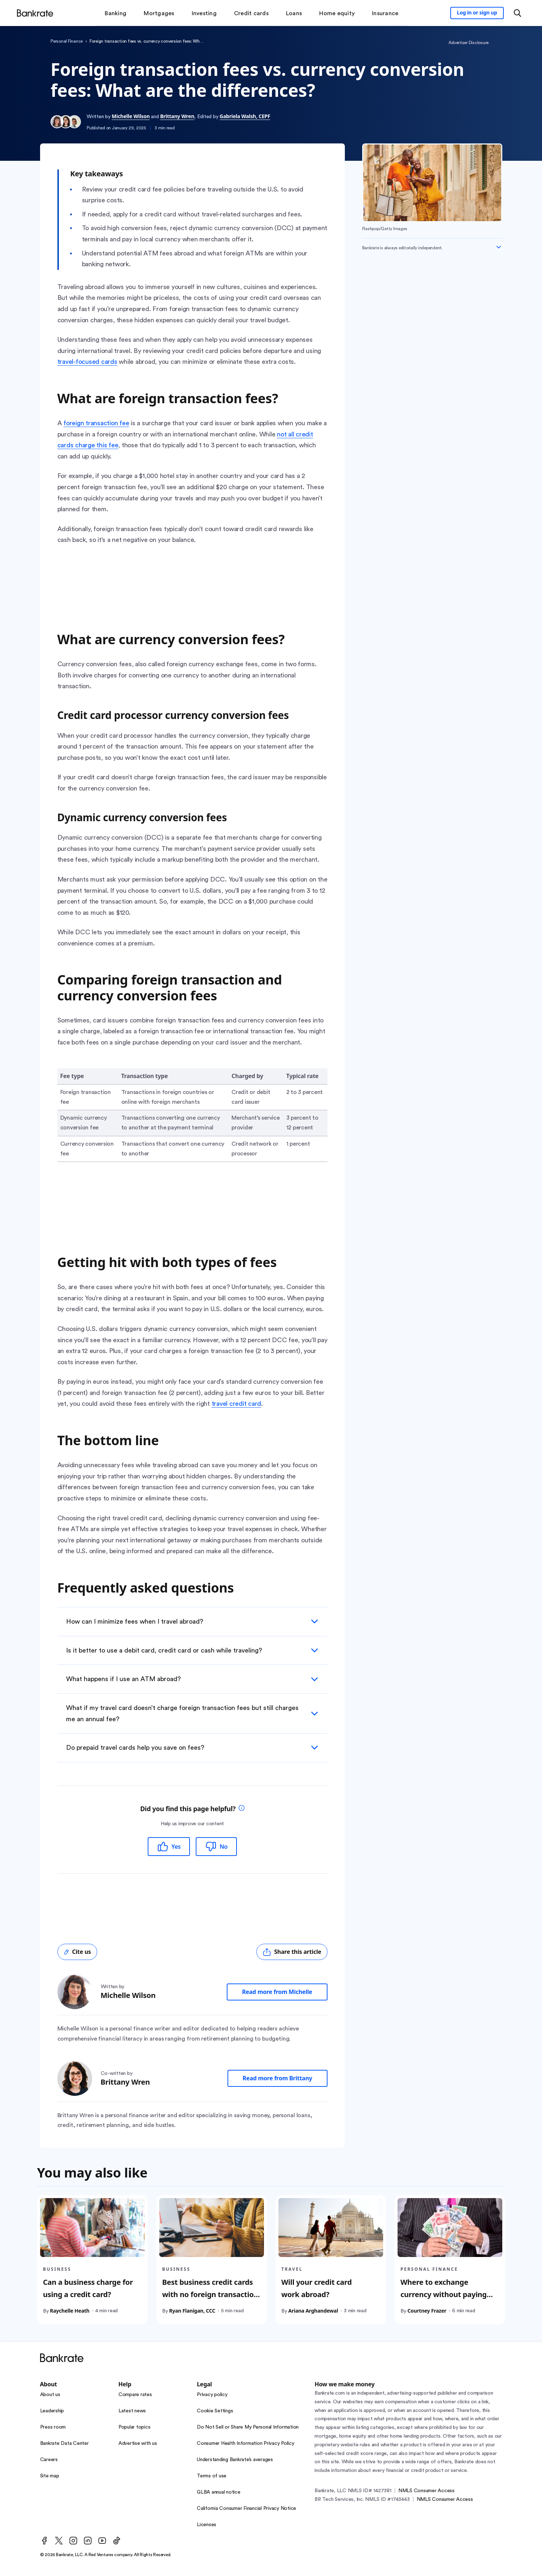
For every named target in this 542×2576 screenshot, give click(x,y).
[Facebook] (44, 2540)
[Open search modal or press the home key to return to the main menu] (517, 13)
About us (50, 2394)
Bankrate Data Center (64, 2443)
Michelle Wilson (130, 116)
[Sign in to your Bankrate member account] (476, 13)
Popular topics (134, 2427)
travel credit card (236, 1403)
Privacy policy (212, 2394)
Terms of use (211, 2475)
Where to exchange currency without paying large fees (443, 2294)
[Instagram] (73, 2540)
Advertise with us (137, 2443)
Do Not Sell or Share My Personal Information (248, 2427)
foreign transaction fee (96, 423)
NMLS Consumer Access (426, 2490)
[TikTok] (116, 2540)
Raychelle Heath (69, 2310)
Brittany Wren (177, 116)
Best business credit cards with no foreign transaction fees (210, 2294)
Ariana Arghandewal (313, 2310)
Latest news (132, 2410)
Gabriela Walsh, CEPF (245, 116)
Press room (53, 2427)
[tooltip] (241, 1808)
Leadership (52, 2410)
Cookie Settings (215, 2410)
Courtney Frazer (426, 2310)
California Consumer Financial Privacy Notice (246, 2508)
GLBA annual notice (218, 2492)
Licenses (206, 2524)
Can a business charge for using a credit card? (88, 2288)
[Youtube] (102, 2540)
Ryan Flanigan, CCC (192, 2310)
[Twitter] (59, 2540)
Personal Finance (67, 41)
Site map (49, 2475)
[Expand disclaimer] (498, 247)
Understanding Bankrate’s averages (235, 2459)
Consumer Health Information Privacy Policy (245, 2443)
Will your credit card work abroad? (316, 2288)
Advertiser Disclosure (468, 42)
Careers (49, 2459)
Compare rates (135, 2394)
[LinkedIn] (87, 2540)
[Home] (35, 13)
